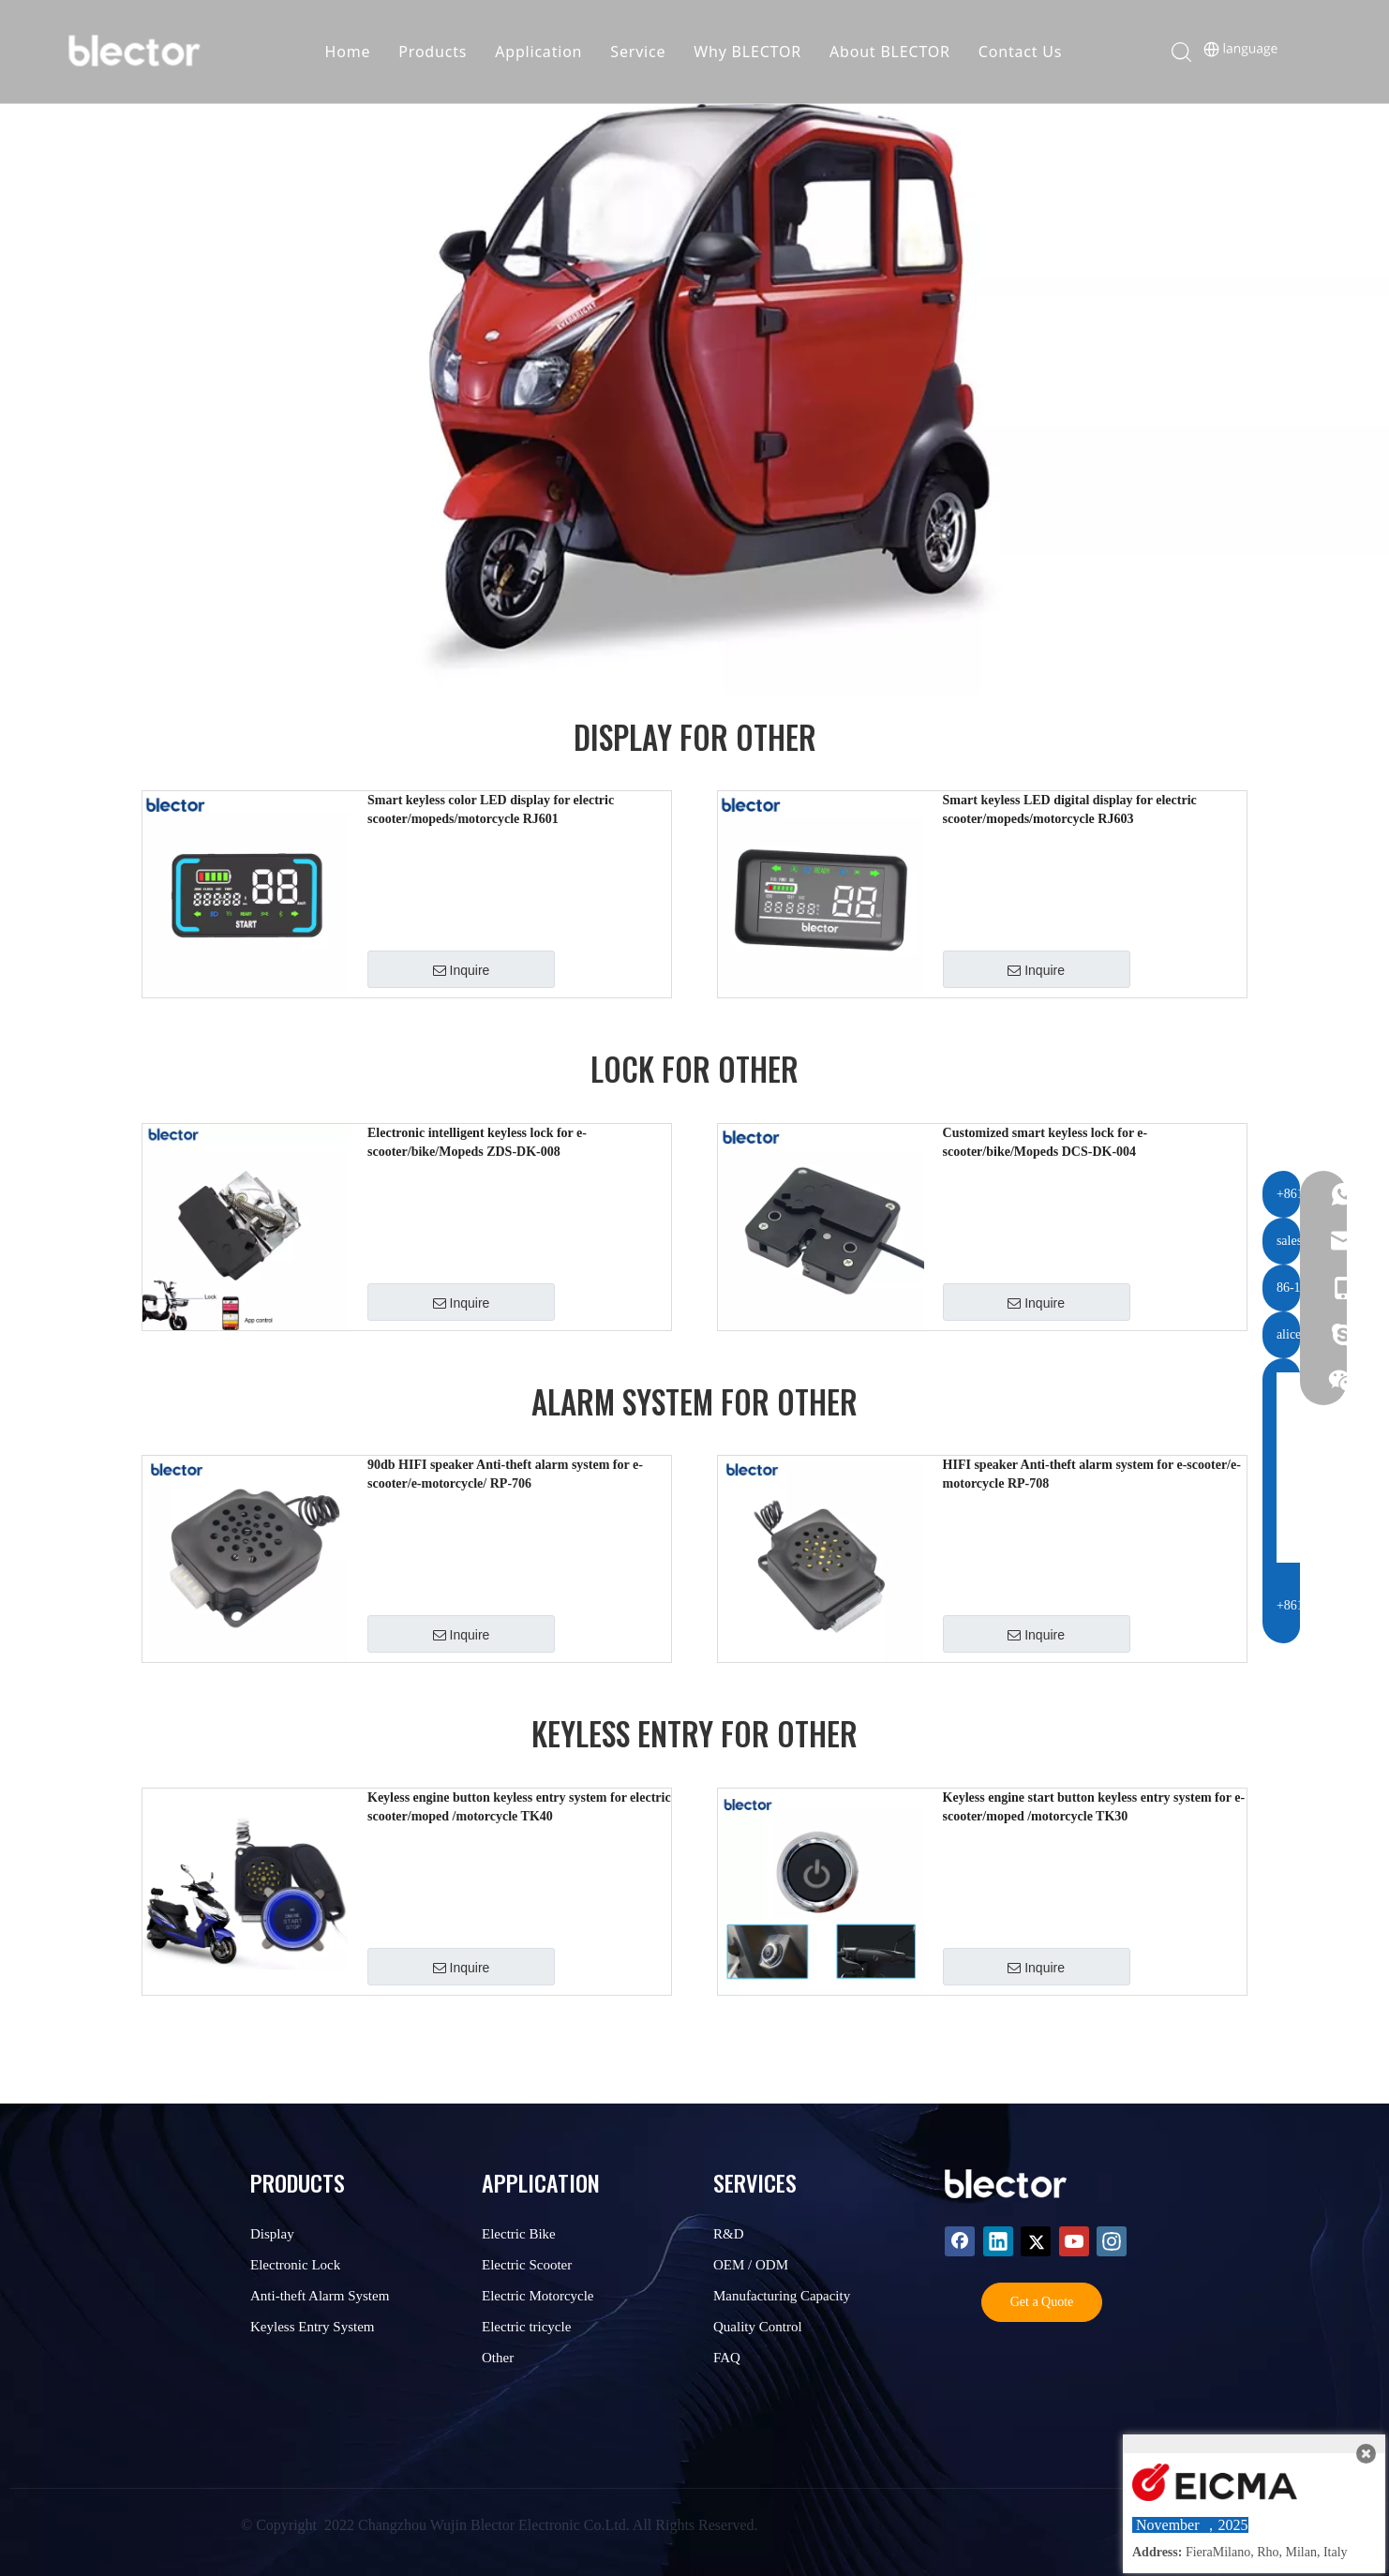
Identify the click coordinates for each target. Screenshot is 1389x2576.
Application (545, 51)
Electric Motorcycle (538, 2295)
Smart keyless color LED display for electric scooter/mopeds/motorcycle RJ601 (490, 809)
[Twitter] (1036, 2241)
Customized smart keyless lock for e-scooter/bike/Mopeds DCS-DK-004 (1045, 1142)
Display (272, 2233)
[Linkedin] (998, 2241)
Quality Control (757, 2326)
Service (644, 51)
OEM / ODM (750, 2264)
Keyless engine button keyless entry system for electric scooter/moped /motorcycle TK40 (519, 1806)
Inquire (461, 970)
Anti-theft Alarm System (319, 2295)
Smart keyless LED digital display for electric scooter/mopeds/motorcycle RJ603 (1070, 809)
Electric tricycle (526, 2326)
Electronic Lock (295, 2264)
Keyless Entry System (312, 2326)
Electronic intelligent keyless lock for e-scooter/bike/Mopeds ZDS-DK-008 (477, 1142)
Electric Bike (519, 2233)
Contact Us (1026, 51)
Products (439, 51)
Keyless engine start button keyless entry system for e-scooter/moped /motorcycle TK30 (1094, 1806)
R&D (728, 2233)
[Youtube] (1074, 2241)
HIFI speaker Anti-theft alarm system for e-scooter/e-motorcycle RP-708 (1092, 1474)
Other (498, 2357)
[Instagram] (1112, 2241)
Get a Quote (1042, 2302)
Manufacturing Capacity (781, 2295)
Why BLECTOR (754, 51)
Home (354, 51)
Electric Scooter (527, 2264)
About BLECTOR (896, 51)
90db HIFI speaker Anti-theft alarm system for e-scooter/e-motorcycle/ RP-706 (505, 1474)
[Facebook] (960, 2241)
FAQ (726, 2357)
